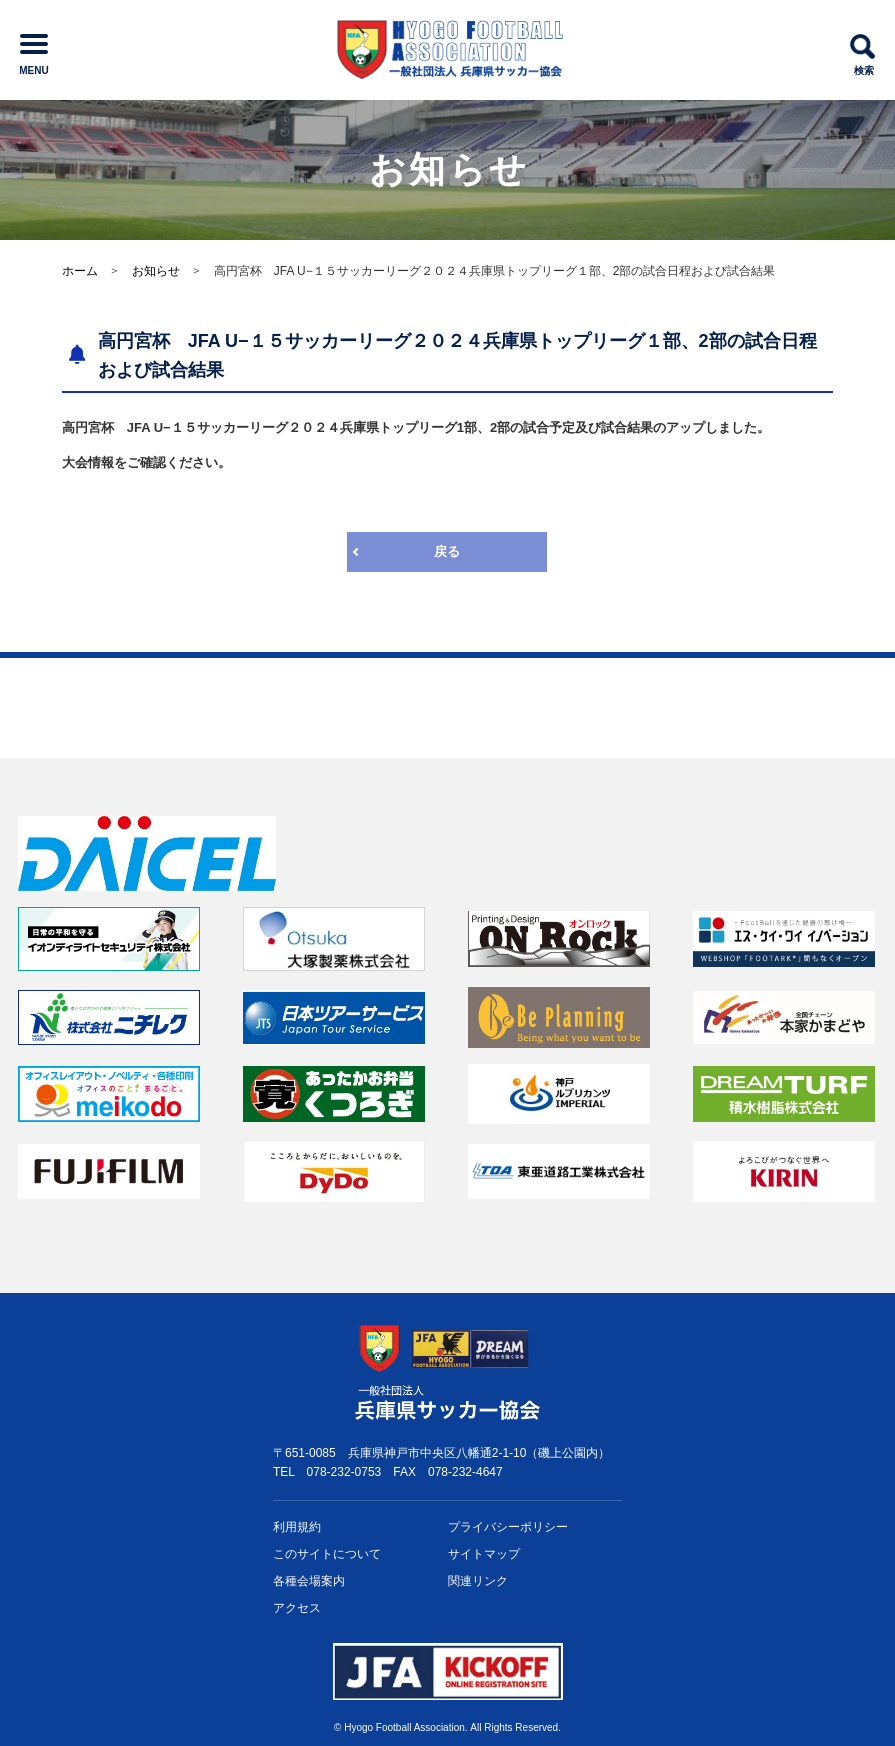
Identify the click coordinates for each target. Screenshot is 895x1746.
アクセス (297, 1608)
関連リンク (478, 1581)
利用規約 (297, 1527)
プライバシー (508, 1527)
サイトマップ (484, 1554)
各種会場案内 (309, 1581)
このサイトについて (327, 1554)
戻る (447, 551)
